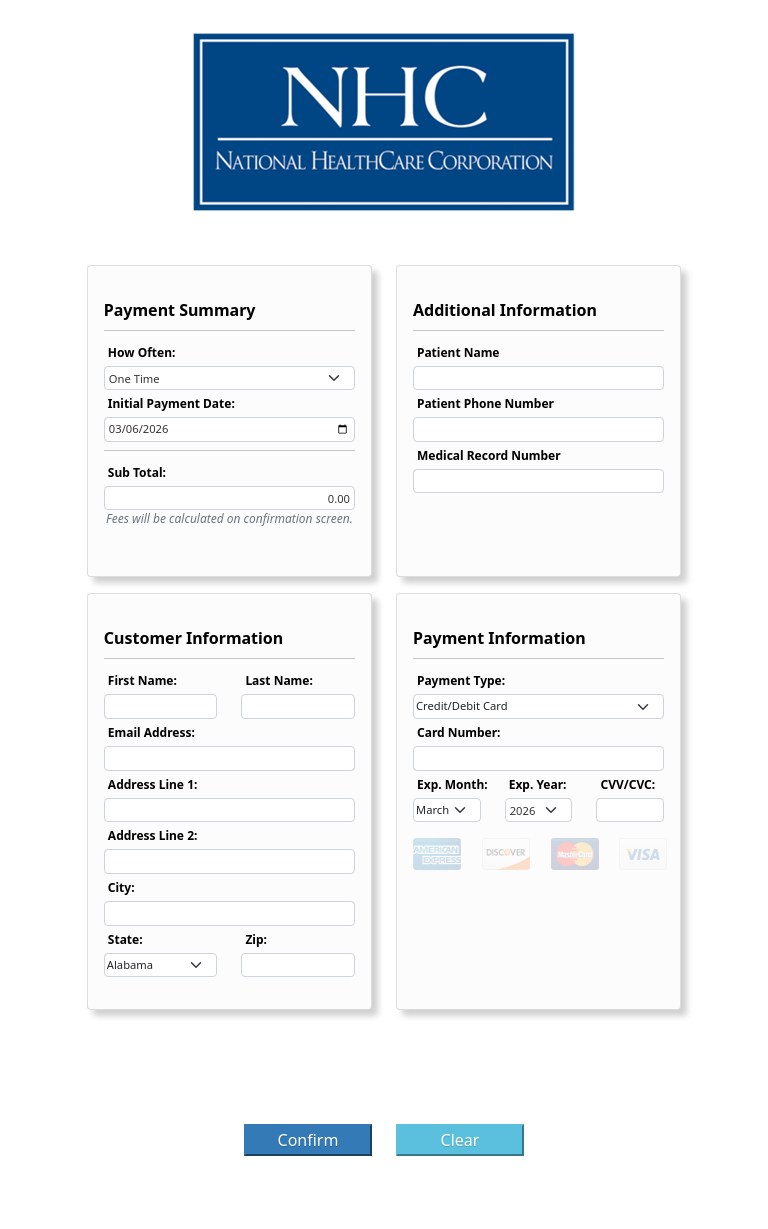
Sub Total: (137, 472)
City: (121, 887)
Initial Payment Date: (171, 403)
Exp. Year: (538, 784)
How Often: (142, 352)
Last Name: (278, 680)
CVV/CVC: (627, 784)
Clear (460, 1140)
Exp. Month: (452, 784)
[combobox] (229, 378)
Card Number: (458, 732)
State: (125, 939)
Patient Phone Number (485, 403)
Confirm (308, 1140)
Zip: (256, 939)
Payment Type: (461, 680)
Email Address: (151, 732)
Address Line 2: (153, 835)
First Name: (142, 680)
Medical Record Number (489, 455)
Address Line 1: (153, 784)
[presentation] (384, 1073)
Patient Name (458, 352)
